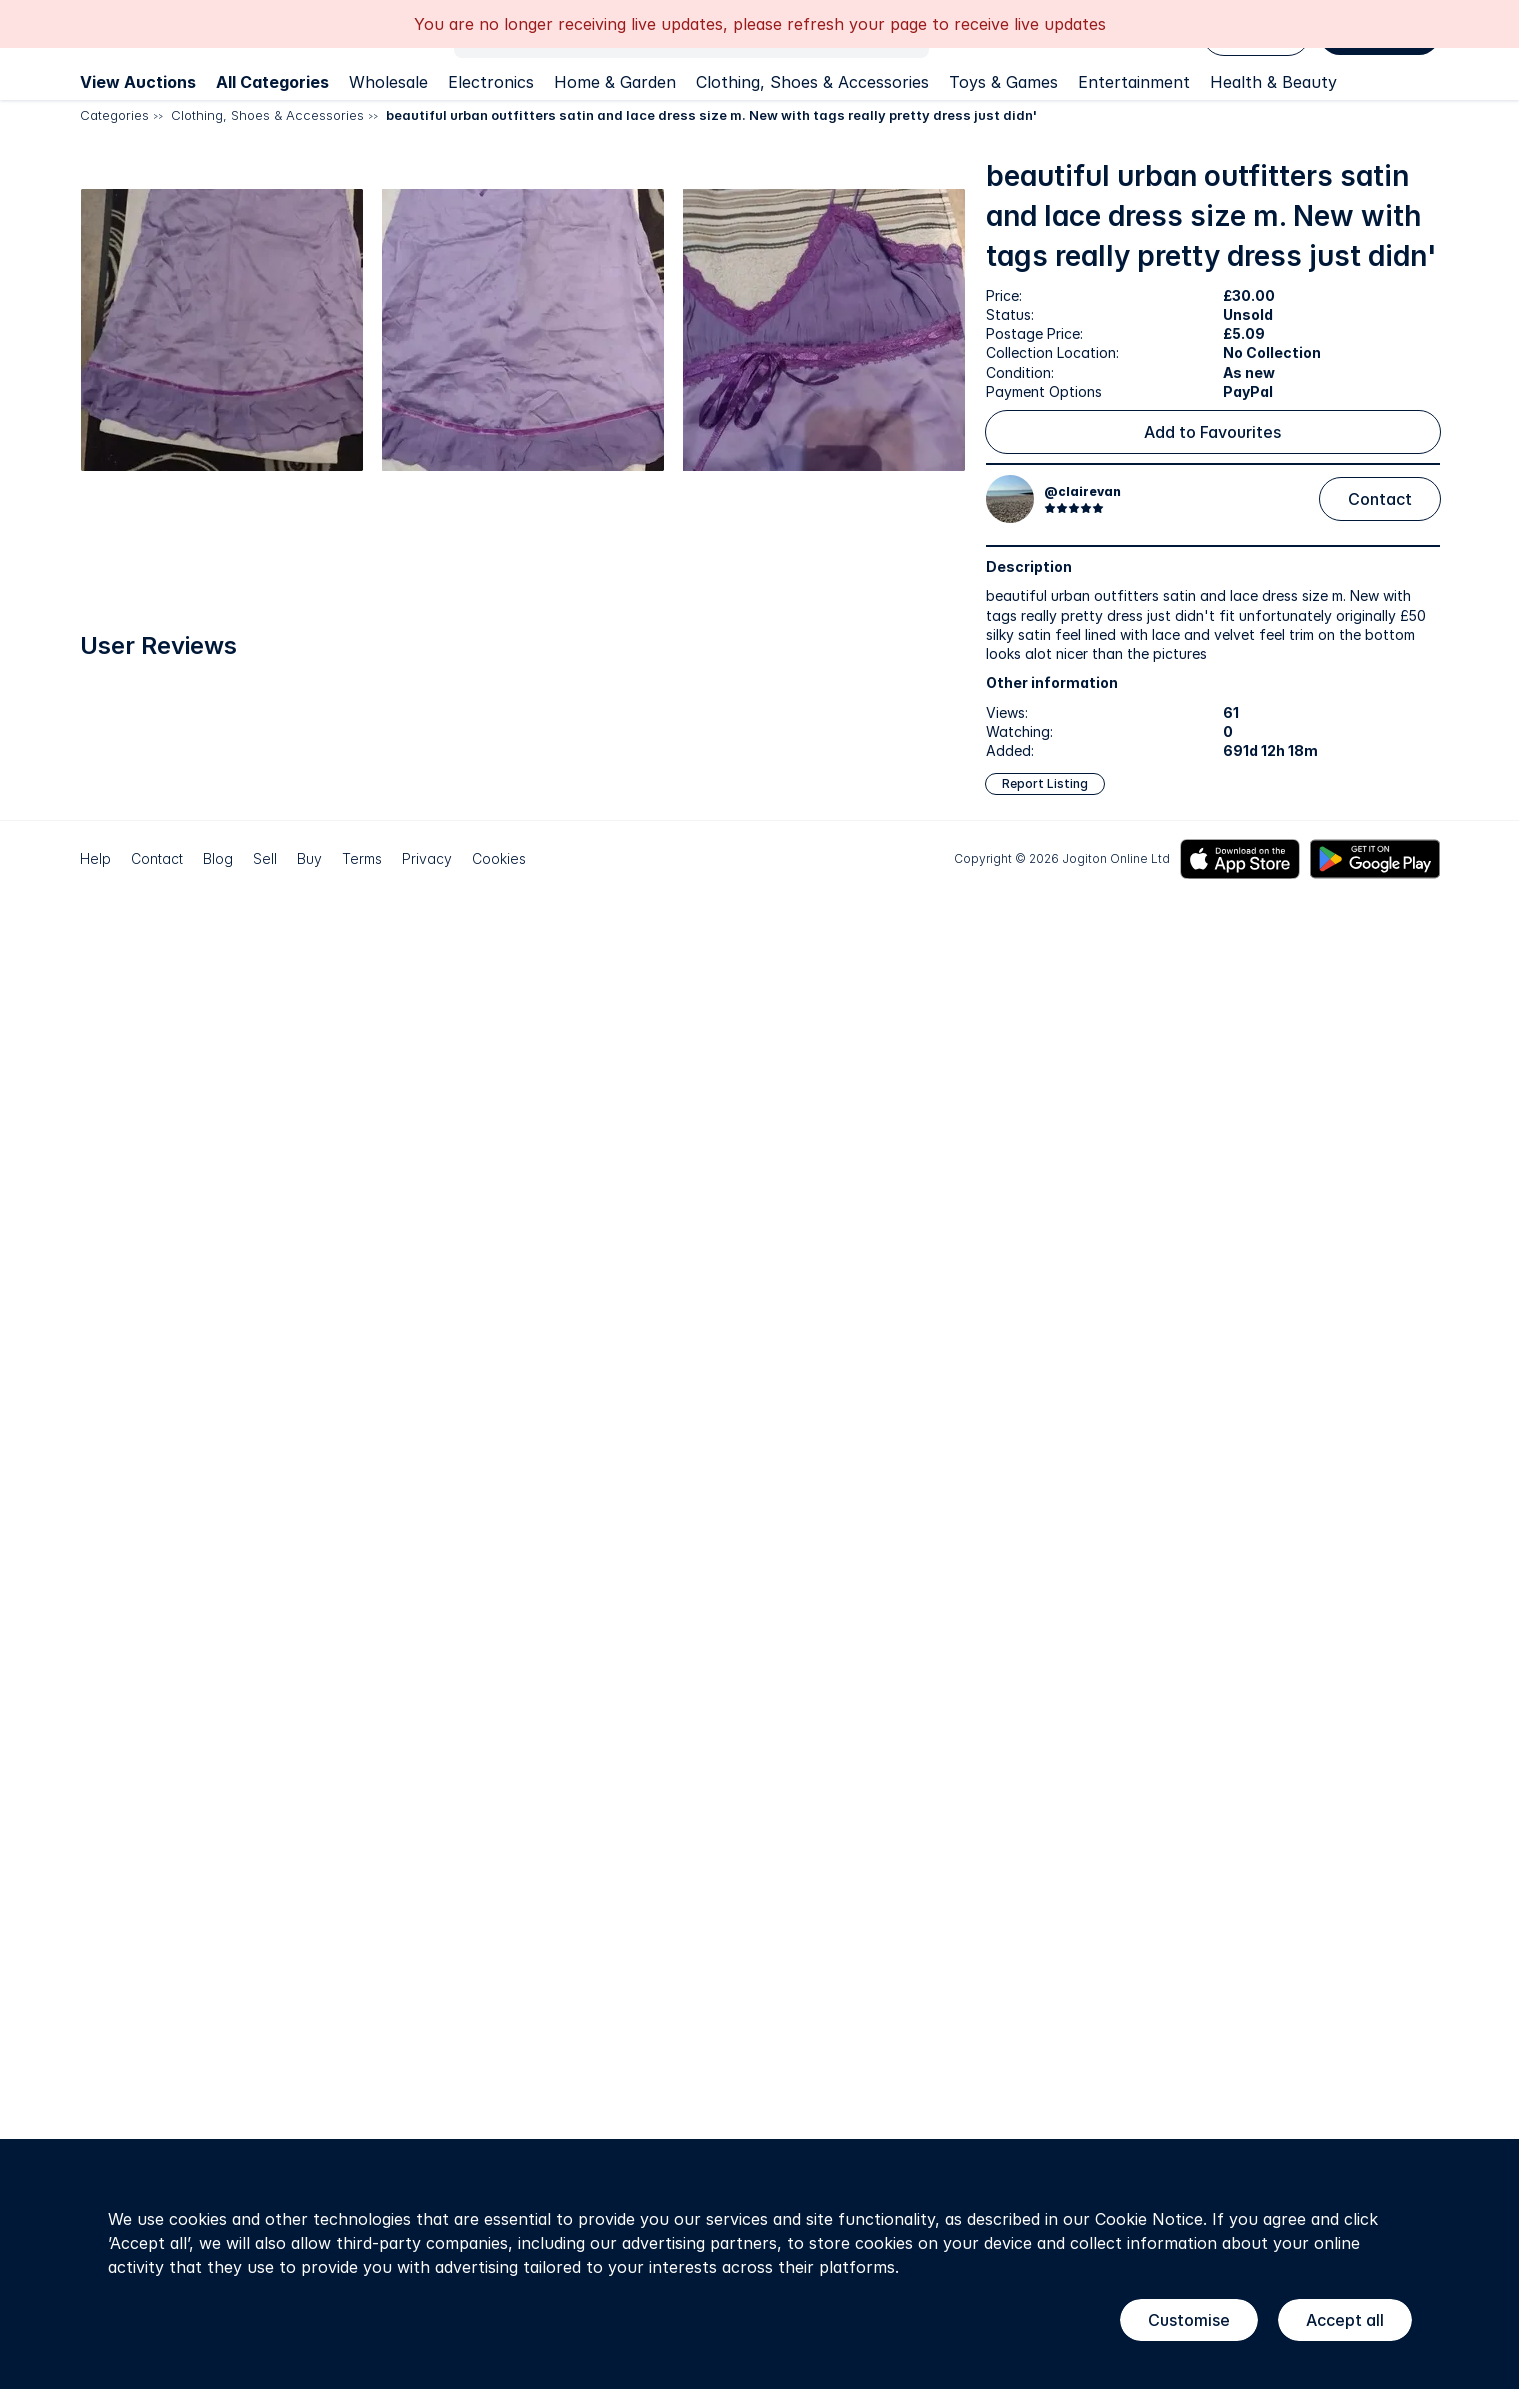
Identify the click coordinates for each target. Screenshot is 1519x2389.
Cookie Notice (1149, 2219)
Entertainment (1134, 82)
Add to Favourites (1212, 432)
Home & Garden (615, 82)
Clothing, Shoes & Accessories (812, 82)
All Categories (272, 82)
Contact (1380, 499)
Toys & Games (1003, 82)
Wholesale (388, 82)
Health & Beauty (1273, 82)
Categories (114, 115)
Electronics (491, 82)
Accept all (1345, 2320)
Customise (1189, 2320)
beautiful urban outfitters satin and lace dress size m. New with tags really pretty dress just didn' (711, 115)
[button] (297, 373)
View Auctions (138, 82)
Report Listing (1045, 783)
